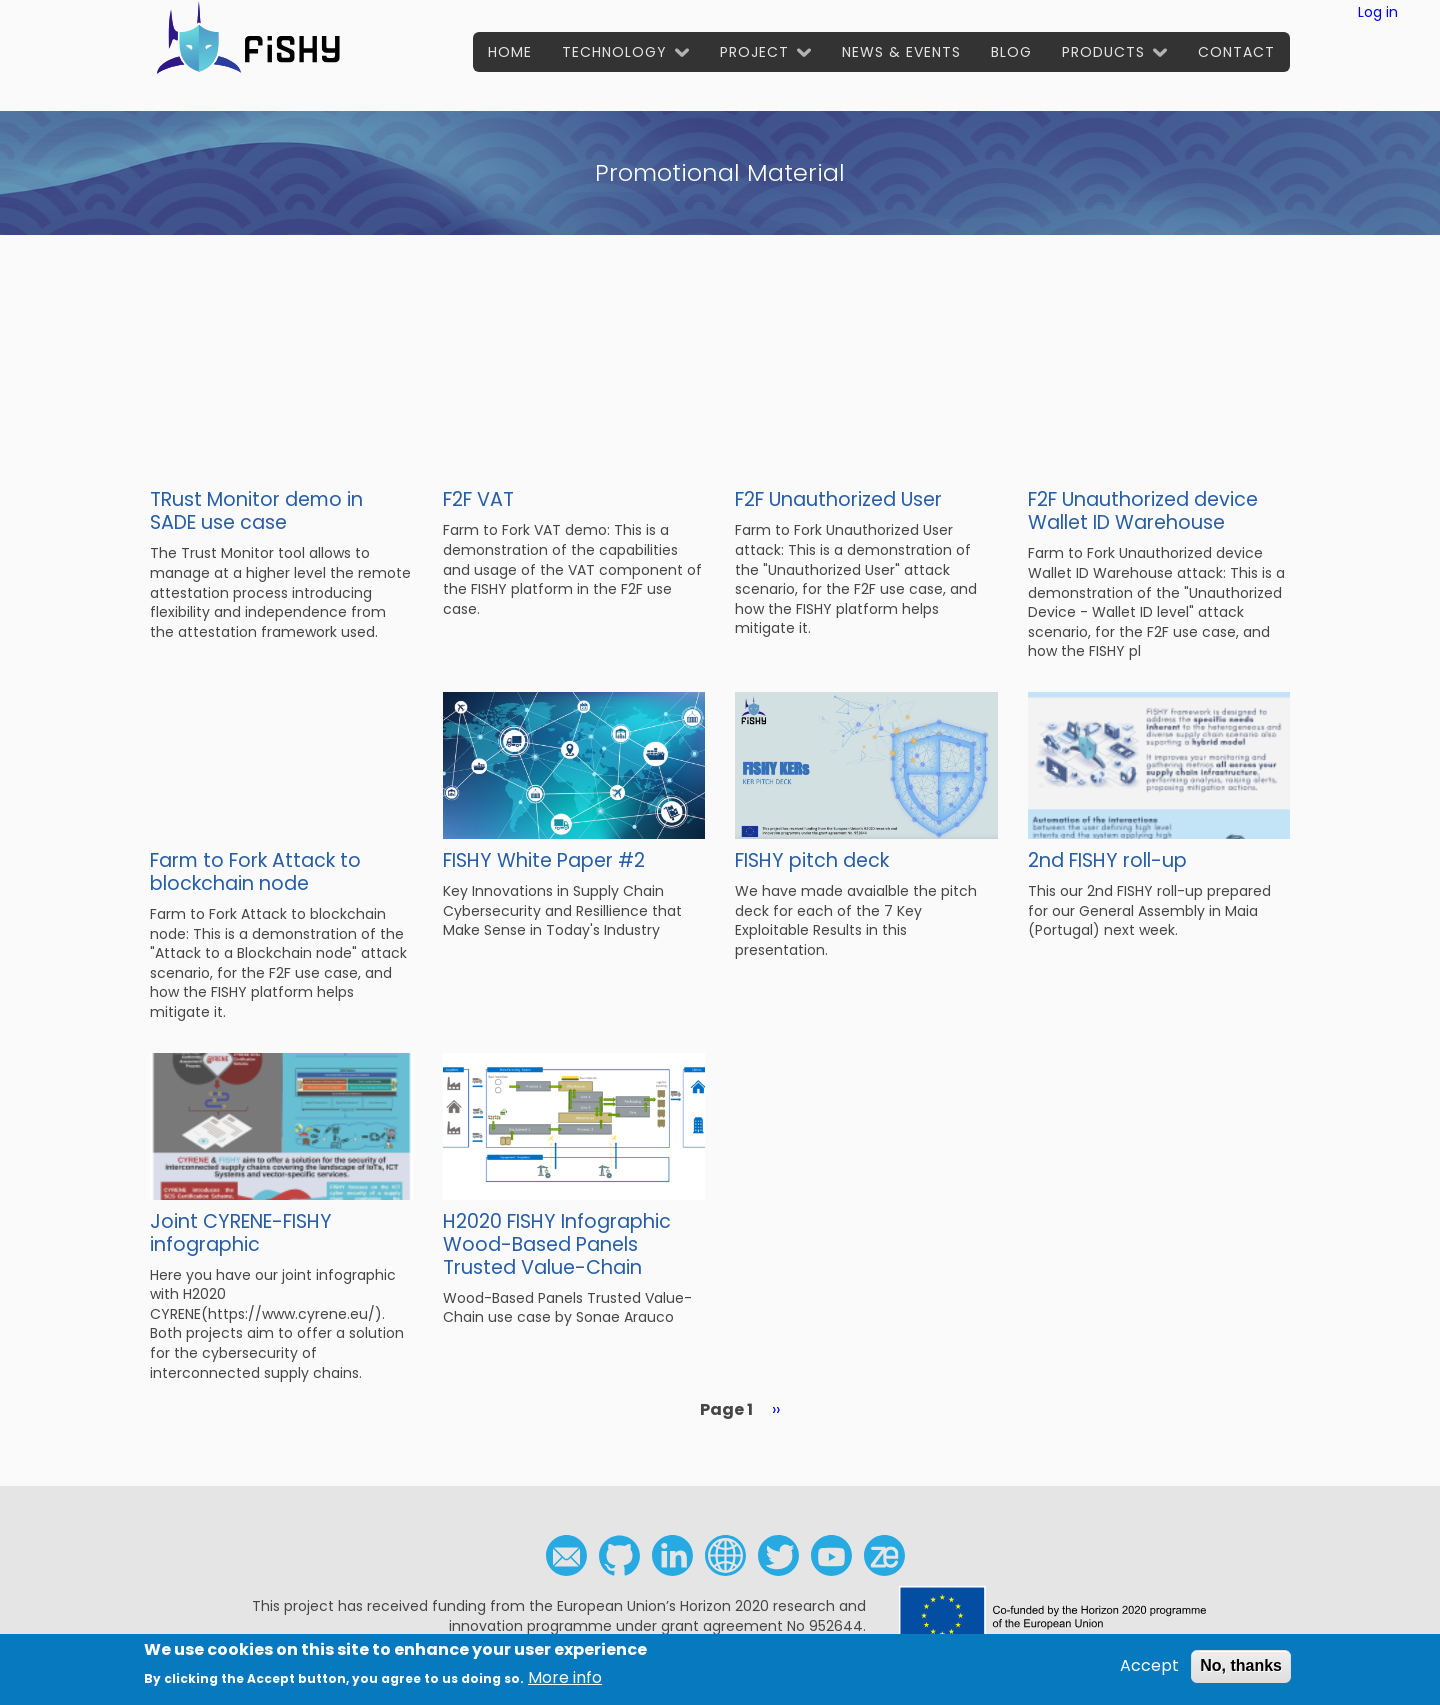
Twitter (778, 1555)
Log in (1378, 12)
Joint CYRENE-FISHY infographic (241, 1233)
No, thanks (1241, 1668)
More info (565, 1680)
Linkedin (672, 1555)
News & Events (901, 52)
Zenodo (884, 1555)
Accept (1149, 1669)
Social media (725, 1555)
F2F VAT (478, 499)
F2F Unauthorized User (838, 499)
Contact (1236, 52)
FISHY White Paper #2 (544, 860)
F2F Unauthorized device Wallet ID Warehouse (1143, 511)
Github (619, 1555)
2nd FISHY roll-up (1107, 860)
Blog (1011, 52)
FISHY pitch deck (812, 860)
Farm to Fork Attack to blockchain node (255, 872)
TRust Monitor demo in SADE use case (256, 511)
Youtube (831, 1555)
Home (510, 52)
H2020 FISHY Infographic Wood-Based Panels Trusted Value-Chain (557, 1244)
